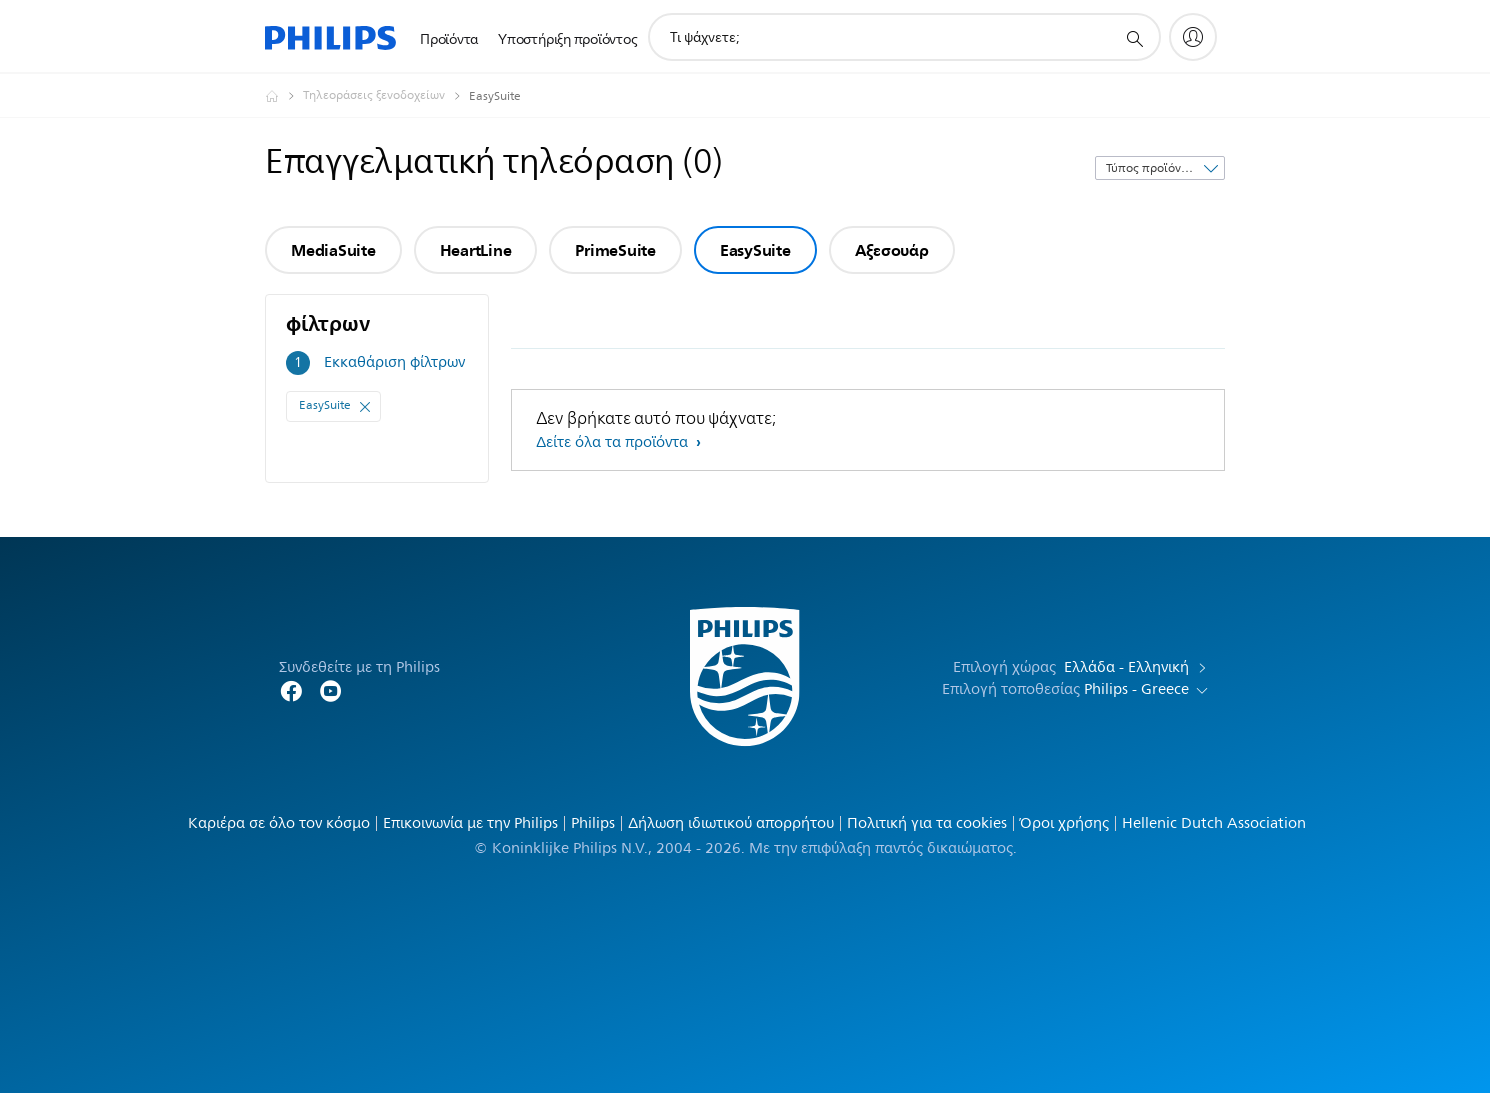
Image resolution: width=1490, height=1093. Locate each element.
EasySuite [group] (755, 250)
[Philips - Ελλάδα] (284, 96)
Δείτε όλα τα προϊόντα (614, 442)
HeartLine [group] (476, 250)
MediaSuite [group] (333, 250)
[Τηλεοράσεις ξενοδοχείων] (386, 96)
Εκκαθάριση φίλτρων (394, 362)
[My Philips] (1193, 37)
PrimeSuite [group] (615, 250)
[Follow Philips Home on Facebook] (291, 689)
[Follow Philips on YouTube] (331, 689)
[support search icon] (1134, 38)
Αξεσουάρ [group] (892, 250)
